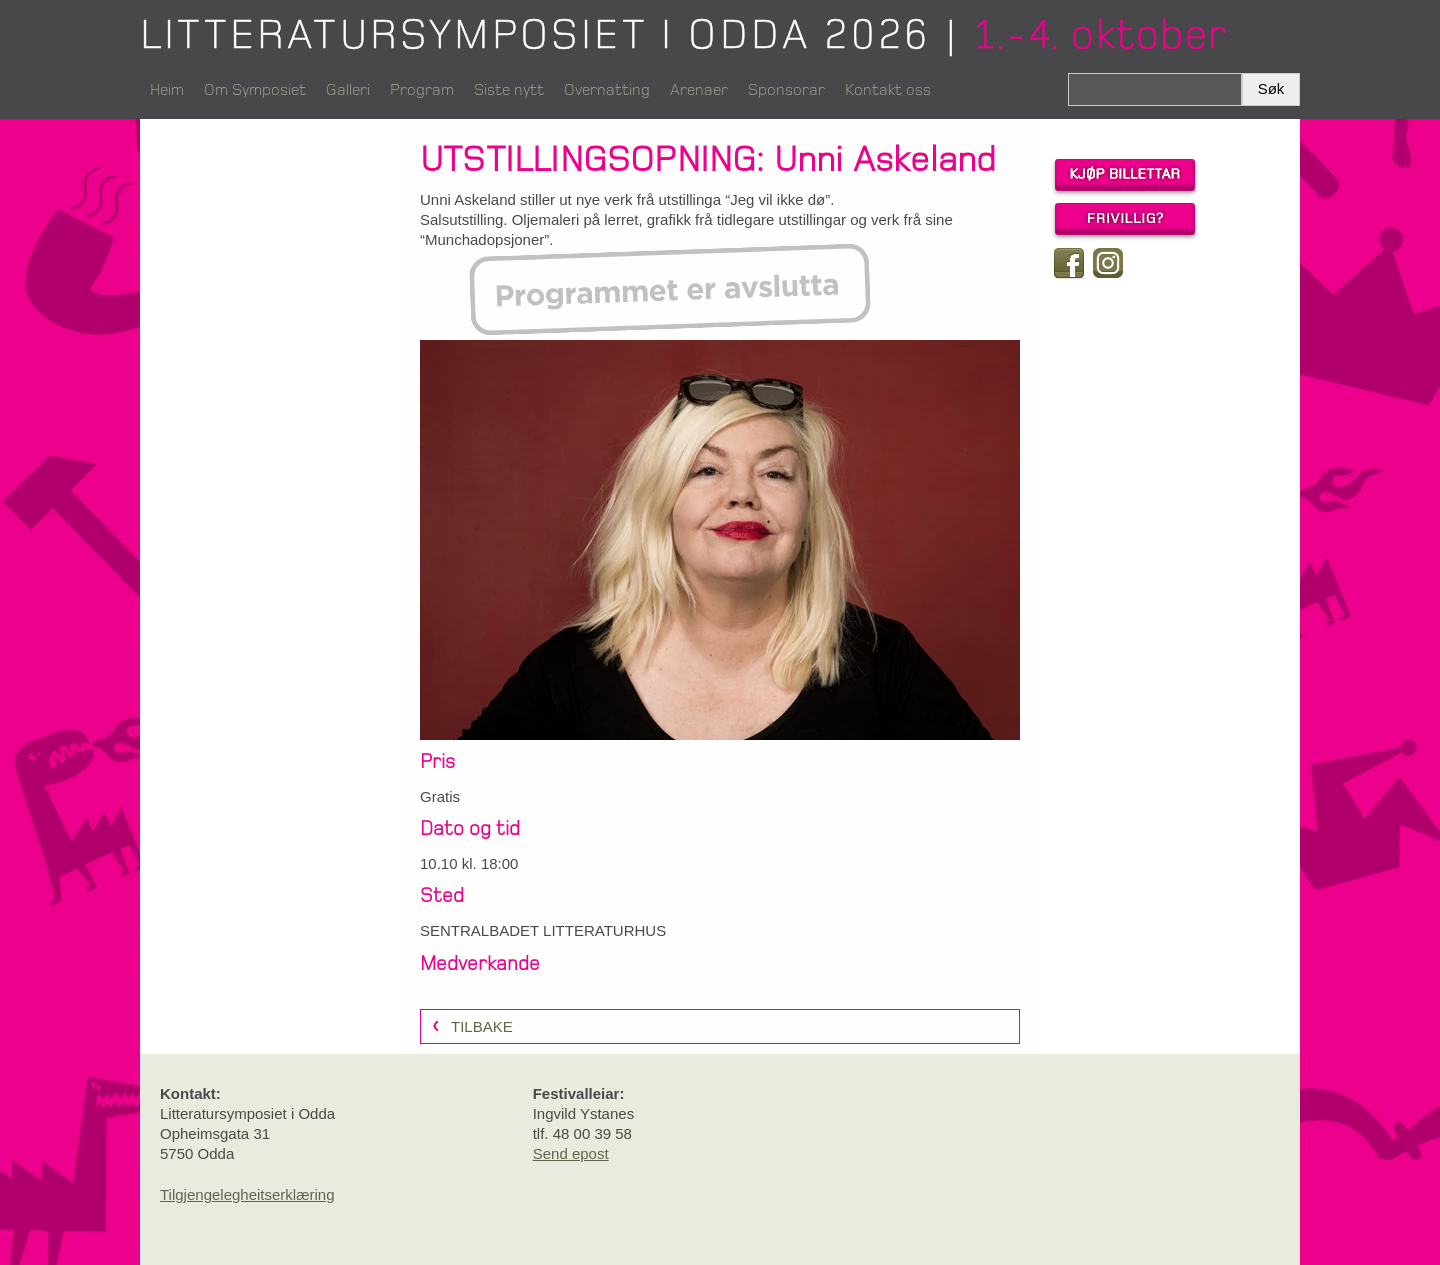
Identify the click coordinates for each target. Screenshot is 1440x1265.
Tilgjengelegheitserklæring (247, 1194)
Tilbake (482, 1026)
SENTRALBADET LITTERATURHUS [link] (543, 930)
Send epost (571, 1153)
